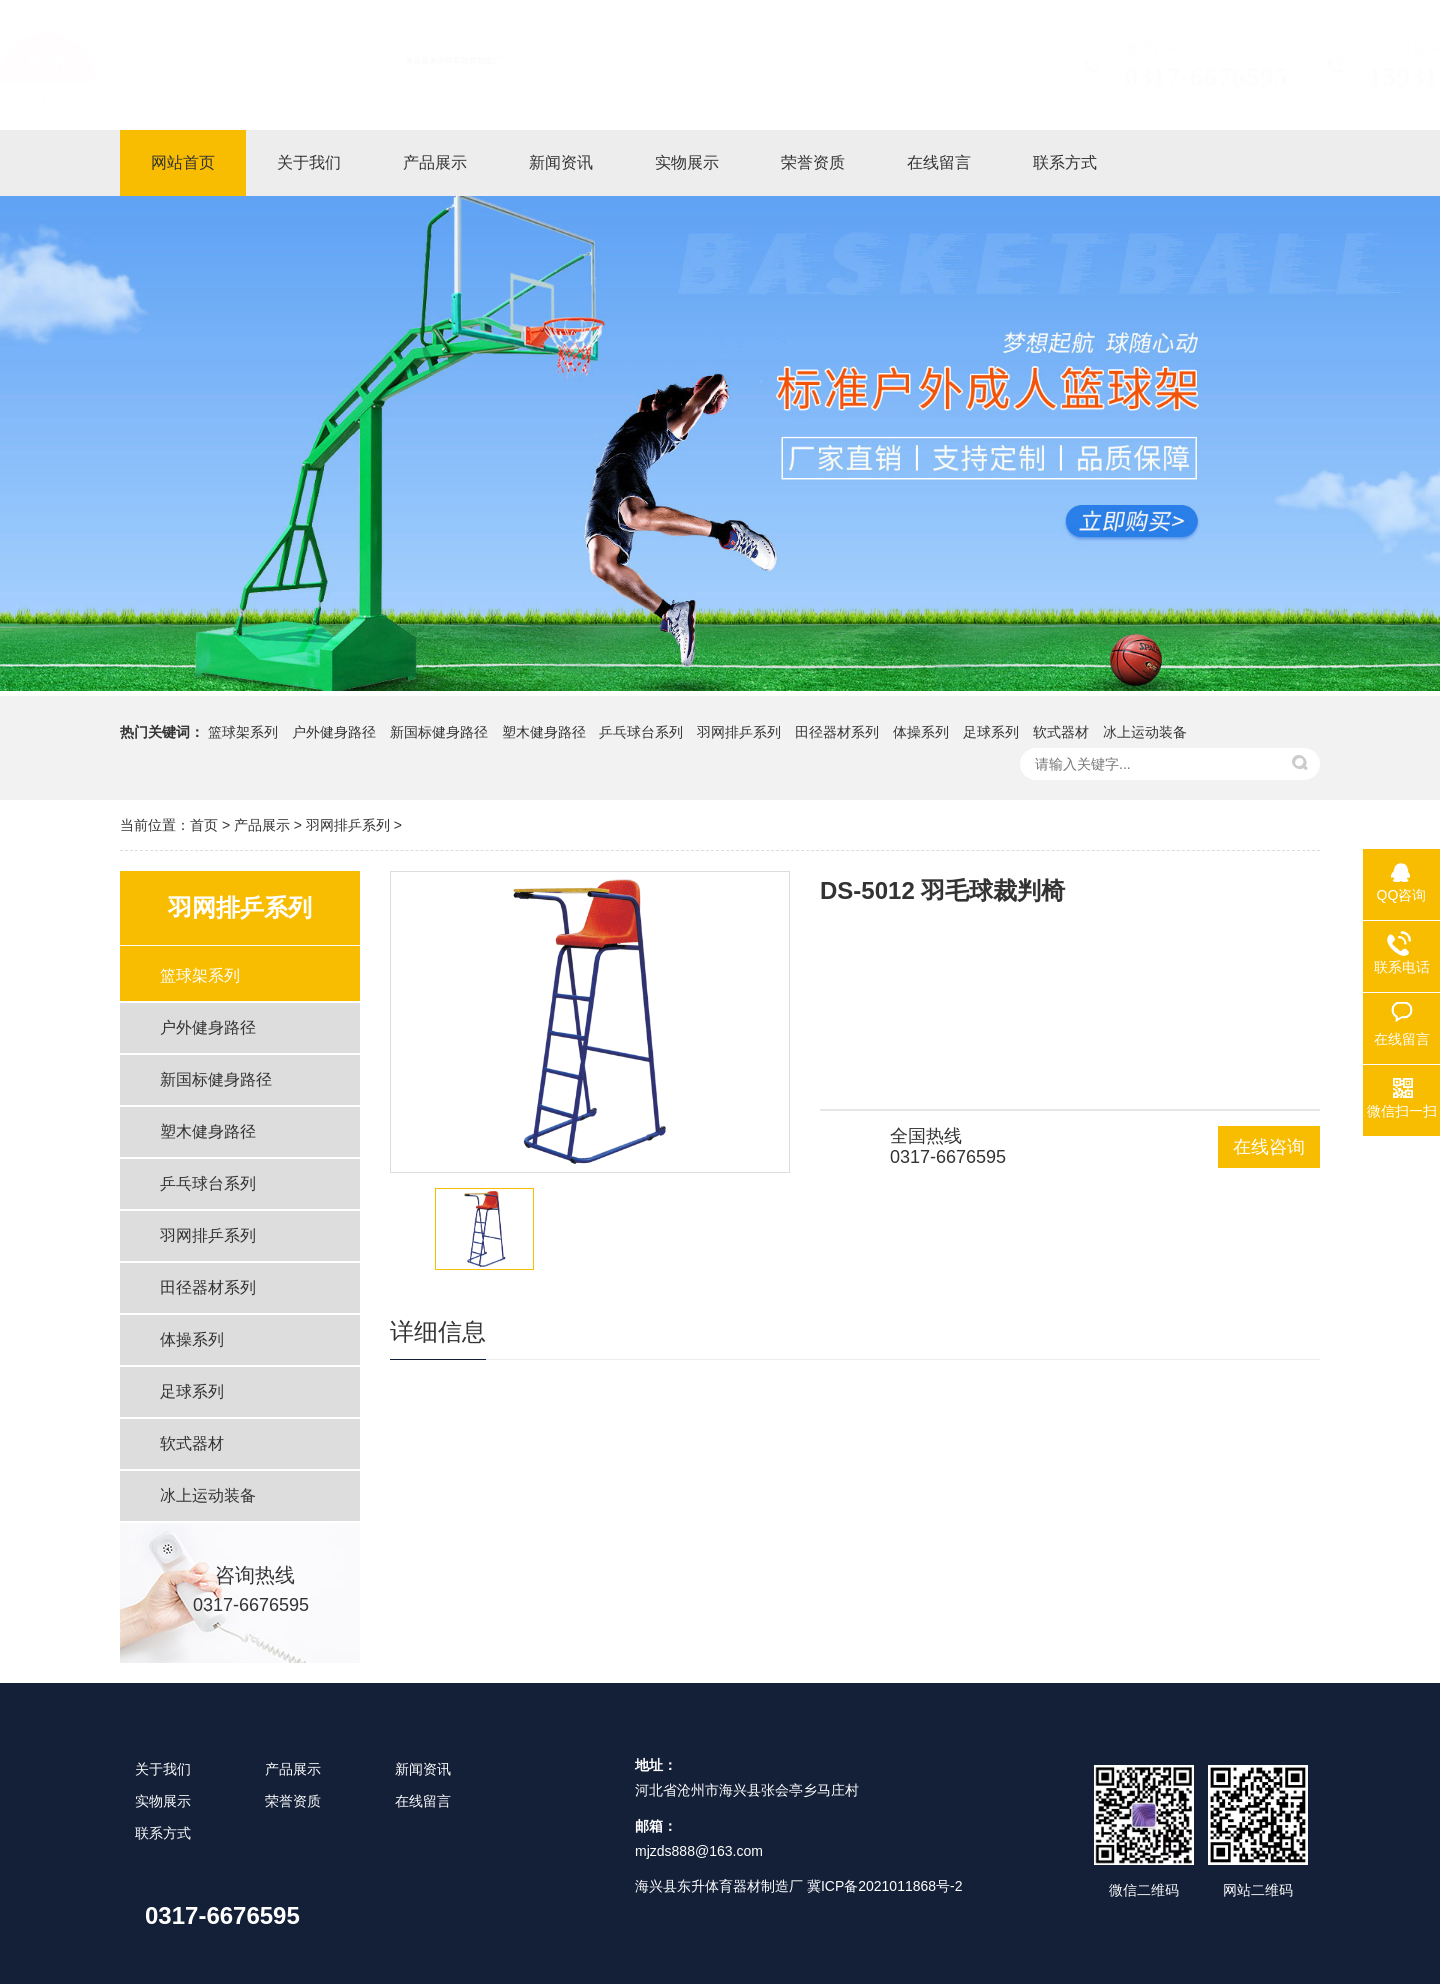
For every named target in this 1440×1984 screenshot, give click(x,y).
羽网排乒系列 (739, 732)
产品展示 (262, 825)
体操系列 (921, 732)
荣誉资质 (293, 1801)
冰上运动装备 (1145, 732)
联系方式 (163, 1833)
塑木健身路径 (544, 732)
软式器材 (1061, 732)
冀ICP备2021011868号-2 (885, 1886)
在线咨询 (1269, 1147)
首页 (204, 825)
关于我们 (163, 1769)
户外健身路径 (334, 732)
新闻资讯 (423, 1769)
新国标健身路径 (439, 732)
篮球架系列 (243, 732)
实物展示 (163, 1801)
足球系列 (991, 732)
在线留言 (423, 1801)
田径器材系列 (837, 732)
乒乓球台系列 (641, 732)
